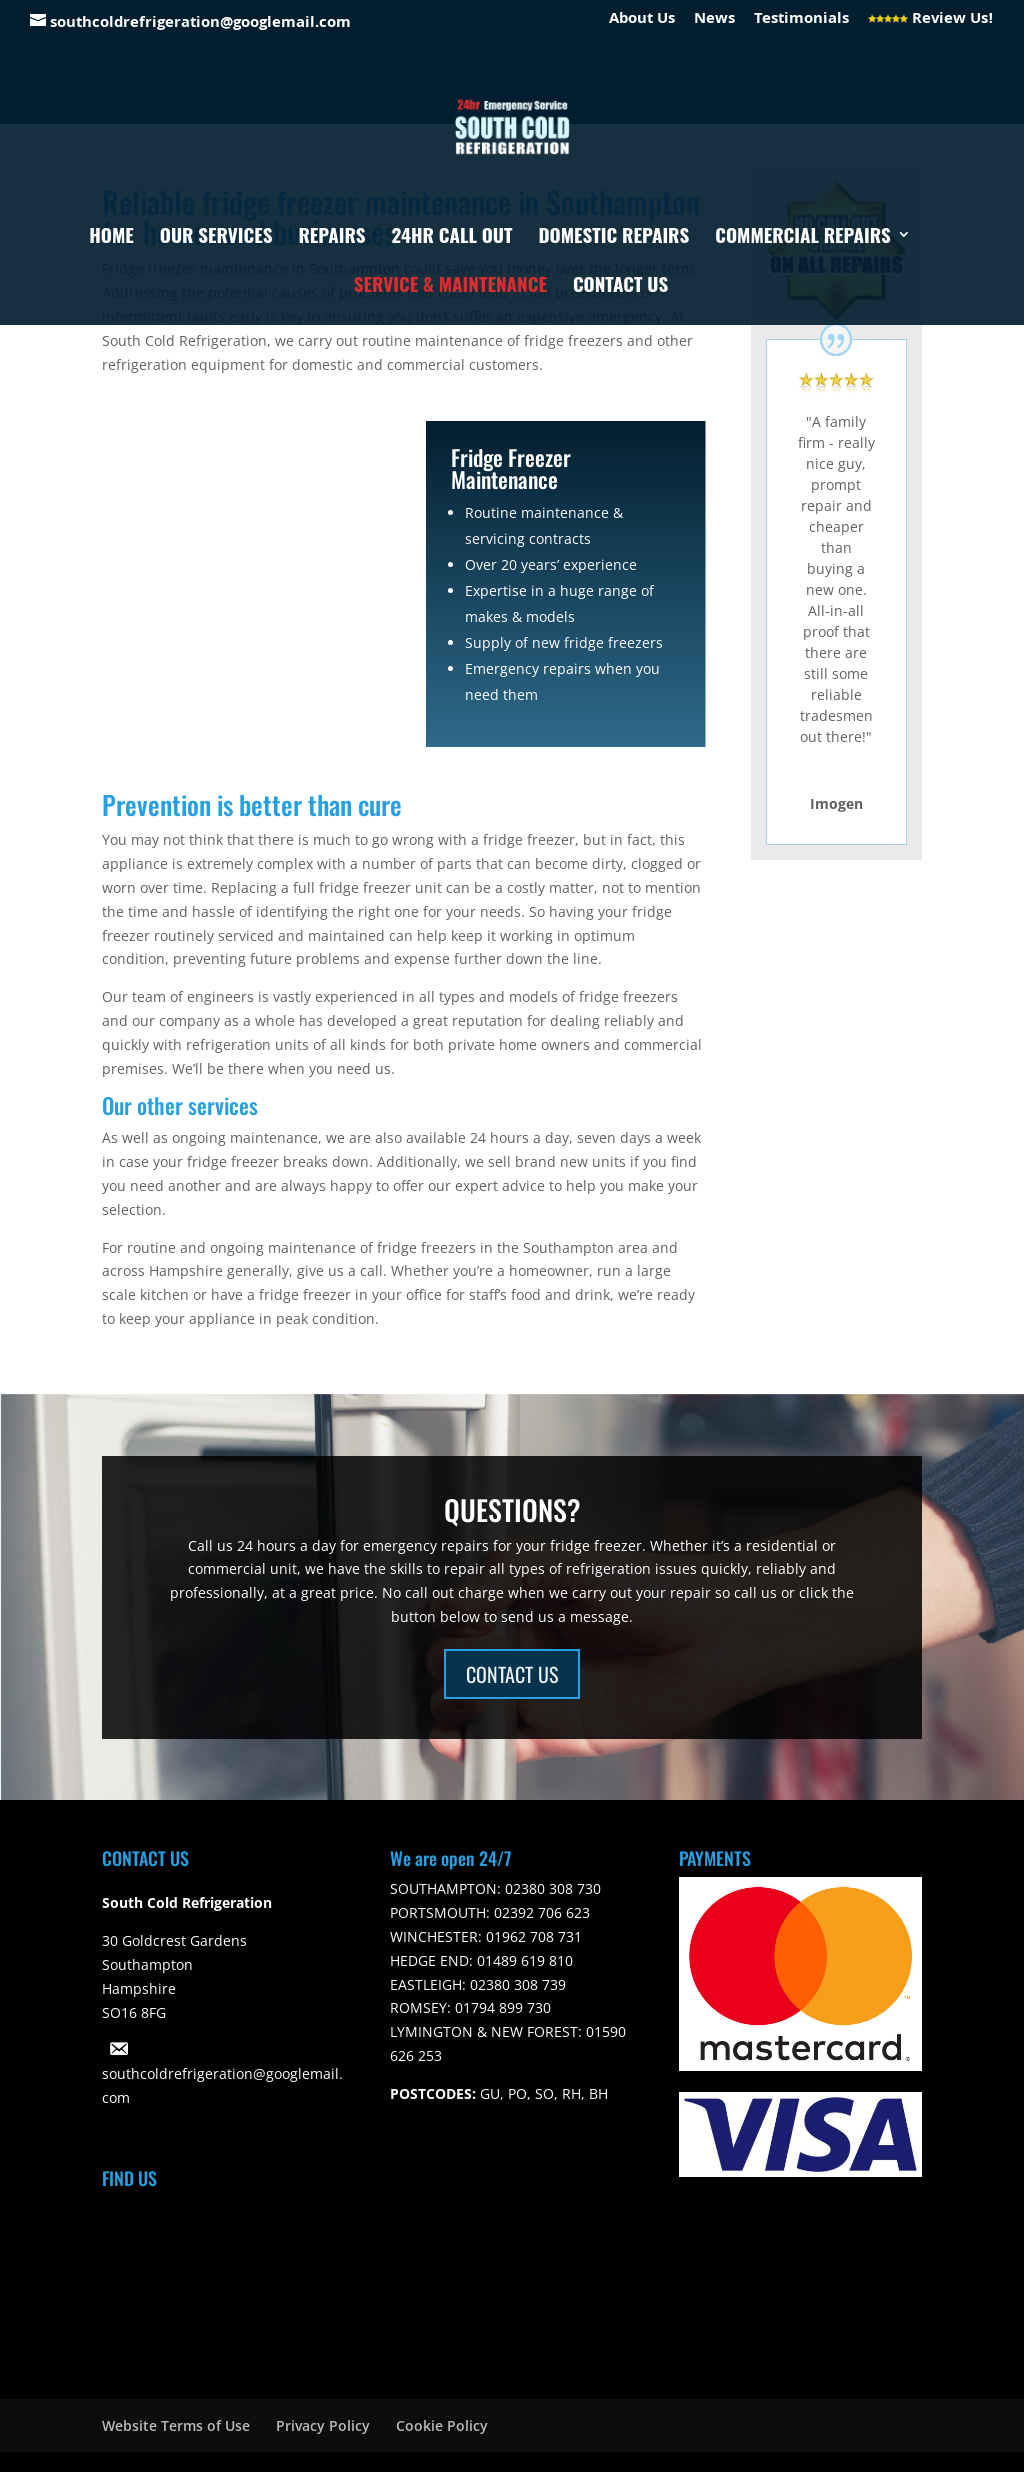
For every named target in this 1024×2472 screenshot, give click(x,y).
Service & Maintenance (450, 286)
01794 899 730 (501, 2007)
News (714, 22)
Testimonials (801, 22)
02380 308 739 (516, 1984)
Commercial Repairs (803, 237)
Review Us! (931, 22)
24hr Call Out (452, 237)
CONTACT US (512, 1674)
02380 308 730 (551, 1888)
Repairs (331, 237)
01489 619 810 (523, 1960)
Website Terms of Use (176, 2425)
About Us (642, 22)
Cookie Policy (442, 2425)
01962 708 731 (532, 1936)
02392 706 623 (540, 1912)
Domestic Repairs (613, 237)
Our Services (216, 237)
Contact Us (620, 286)
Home (111, 237)
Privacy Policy (323, 2425)
